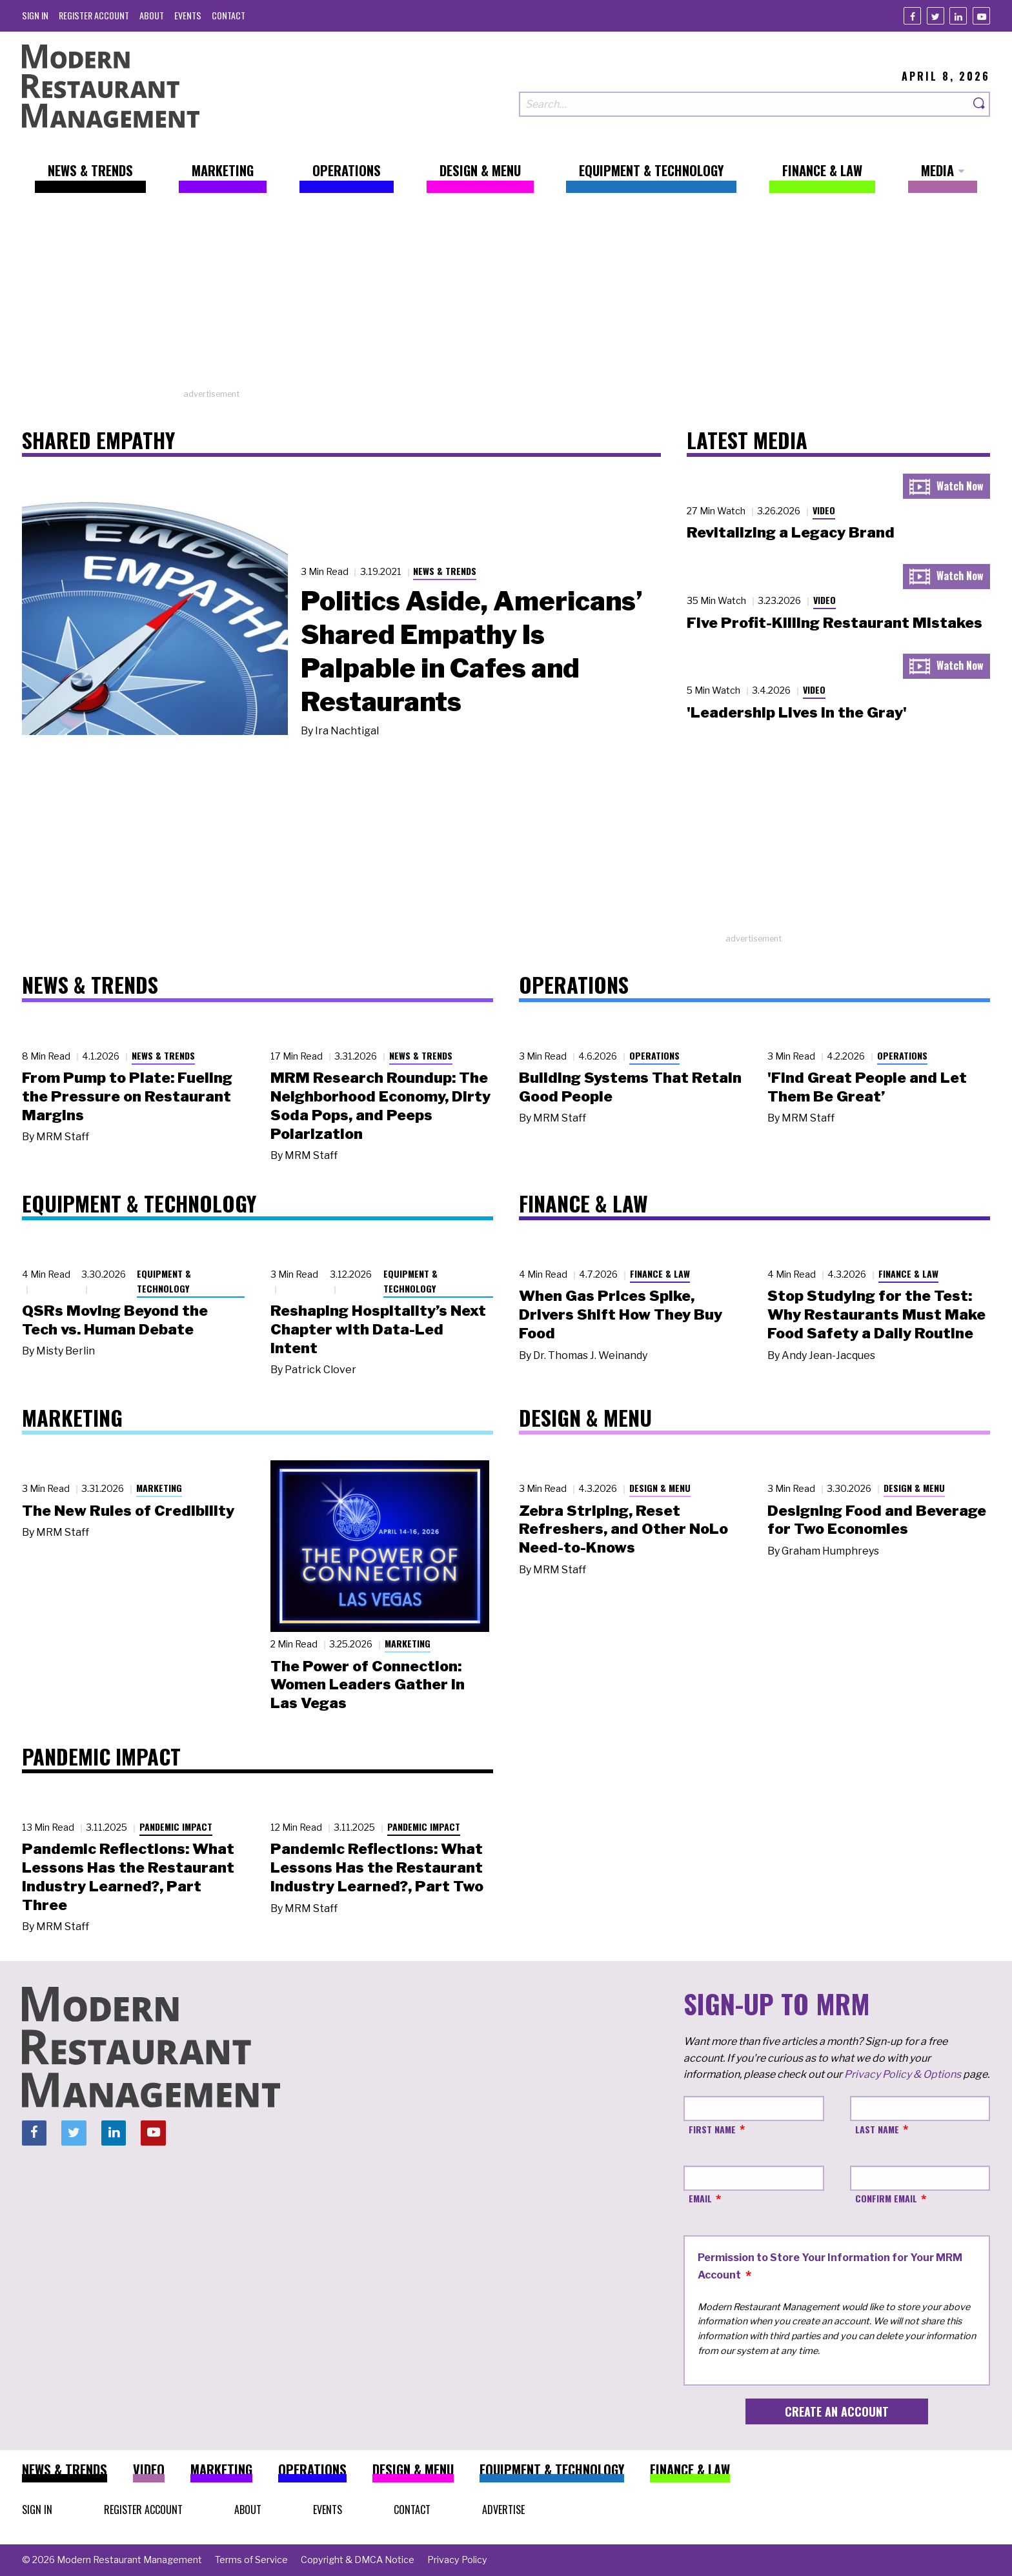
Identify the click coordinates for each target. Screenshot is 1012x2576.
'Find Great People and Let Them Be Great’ (867, 1087)
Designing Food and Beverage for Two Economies (876, 1520)
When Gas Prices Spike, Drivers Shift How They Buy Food (620, 1314)
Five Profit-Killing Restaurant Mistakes (834, 623)
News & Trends (444, 571)
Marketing (159, 1487)
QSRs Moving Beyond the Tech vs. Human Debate (115, 1320)
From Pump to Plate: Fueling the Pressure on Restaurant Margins (127, 1096)
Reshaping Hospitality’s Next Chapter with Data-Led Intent (378, 1329)
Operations (654, 1055)
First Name (712, 2129)
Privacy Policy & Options (902, 2074)
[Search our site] (744, 104)
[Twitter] (935, 16)
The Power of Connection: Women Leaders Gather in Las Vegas (367, 1685)
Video (824, 510)
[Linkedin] (958, 16)
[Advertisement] (506, 297)
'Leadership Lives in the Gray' (797, 712)
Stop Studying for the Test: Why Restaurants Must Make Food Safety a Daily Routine (876, 1314)
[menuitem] (35, 15)
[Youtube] (981, 16)
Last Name (877, 2129)
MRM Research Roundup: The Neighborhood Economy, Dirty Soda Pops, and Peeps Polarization (380, 1105)
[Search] (979, 104)
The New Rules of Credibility (128, 1511)
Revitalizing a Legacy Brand (791, 532)
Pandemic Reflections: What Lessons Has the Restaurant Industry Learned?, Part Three (128, 1876)
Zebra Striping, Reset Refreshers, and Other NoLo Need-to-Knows (623, 1529)
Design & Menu (660, 1487)
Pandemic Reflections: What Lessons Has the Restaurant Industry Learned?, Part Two (376, 1867)
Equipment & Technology (164, 1281)
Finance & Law (660, 1273)
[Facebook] (912, 16)
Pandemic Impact (175, 1826)
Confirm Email (886, 2198)
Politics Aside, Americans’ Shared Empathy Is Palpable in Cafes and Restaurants (471, 651)
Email (700, 2198)
